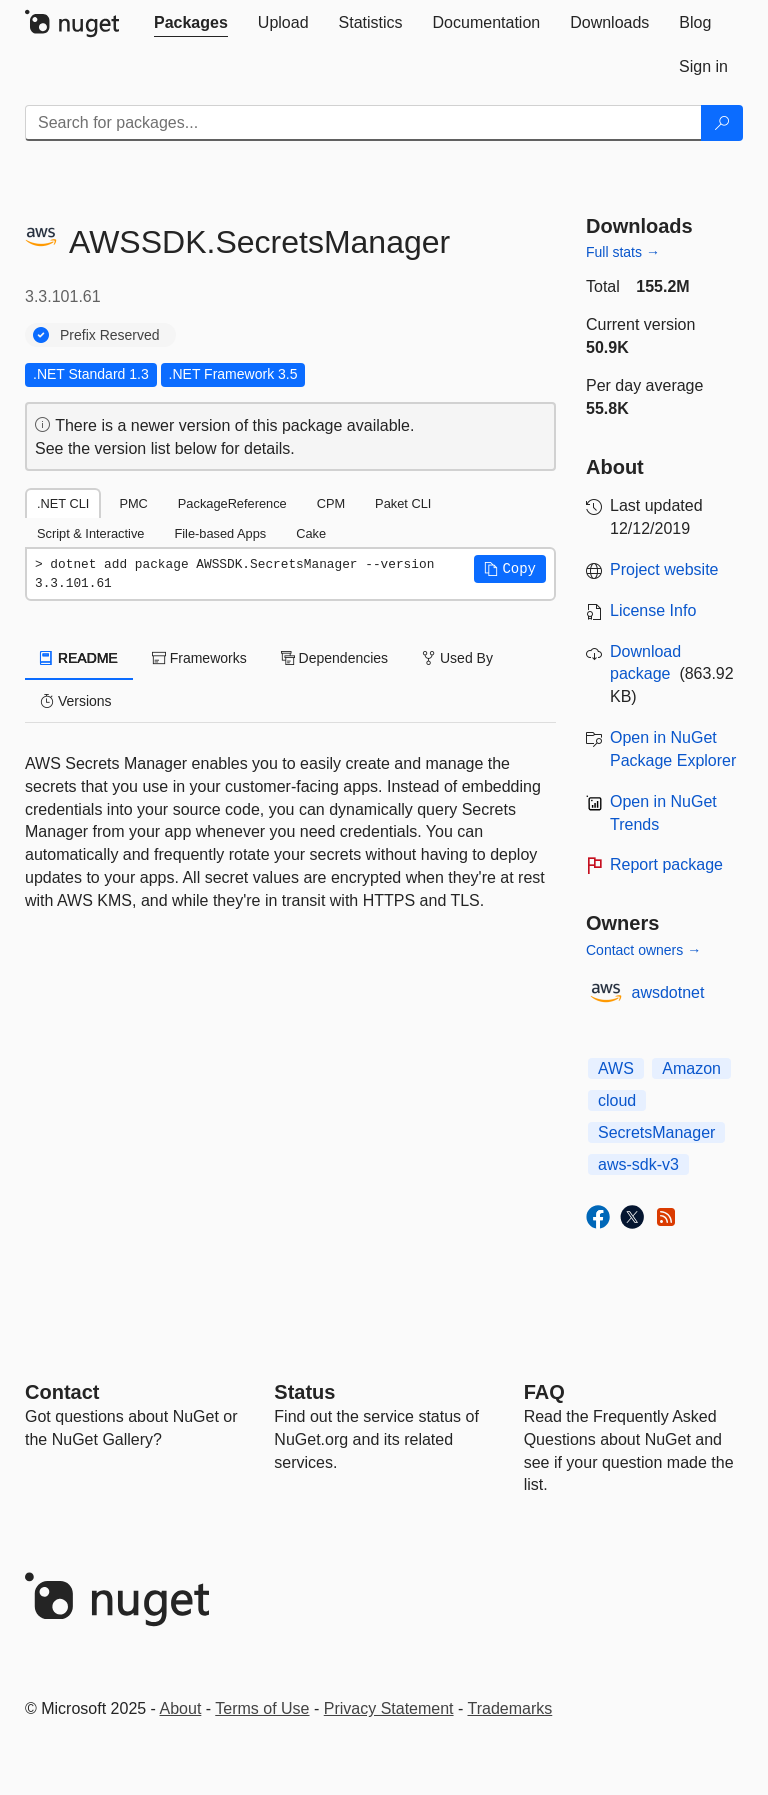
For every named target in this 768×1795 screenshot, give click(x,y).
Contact (62, 1392)
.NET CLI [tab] (63, 503)
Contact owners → (643, 950)
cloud (617, 1100)
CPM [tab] (331, 503)
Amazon (691, 1068)
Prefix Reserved (110, 335)
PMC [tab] (133, 503)
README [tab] (79, 658)
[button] (510, 569)
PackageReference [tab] (232, 503)
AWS (616, 1068)
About (181, 1708)
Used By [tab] (457, 658)
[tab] (191, 23)
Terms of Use (262, 1708)
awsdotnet (668, 992)
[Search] (722, 123)
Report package (666, 864)
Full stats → (623, 252)
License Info (653, 610)
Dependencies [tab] (334, 658)
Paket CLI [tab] (403, 503)
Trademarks (510, 1708)
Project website (664, 569)
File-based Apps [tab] (220, 533)
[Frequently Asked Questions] (544, 1392)
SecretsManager (656, 1132)
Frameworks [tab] (199, 658)
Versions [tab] (76, 701)
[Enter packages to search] (363, 123)
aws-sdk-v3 (638, 1164)
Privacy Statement (389, 1708)
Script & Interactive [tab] (90, 533)
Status (304, 1392)
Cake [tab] (311, 533)
